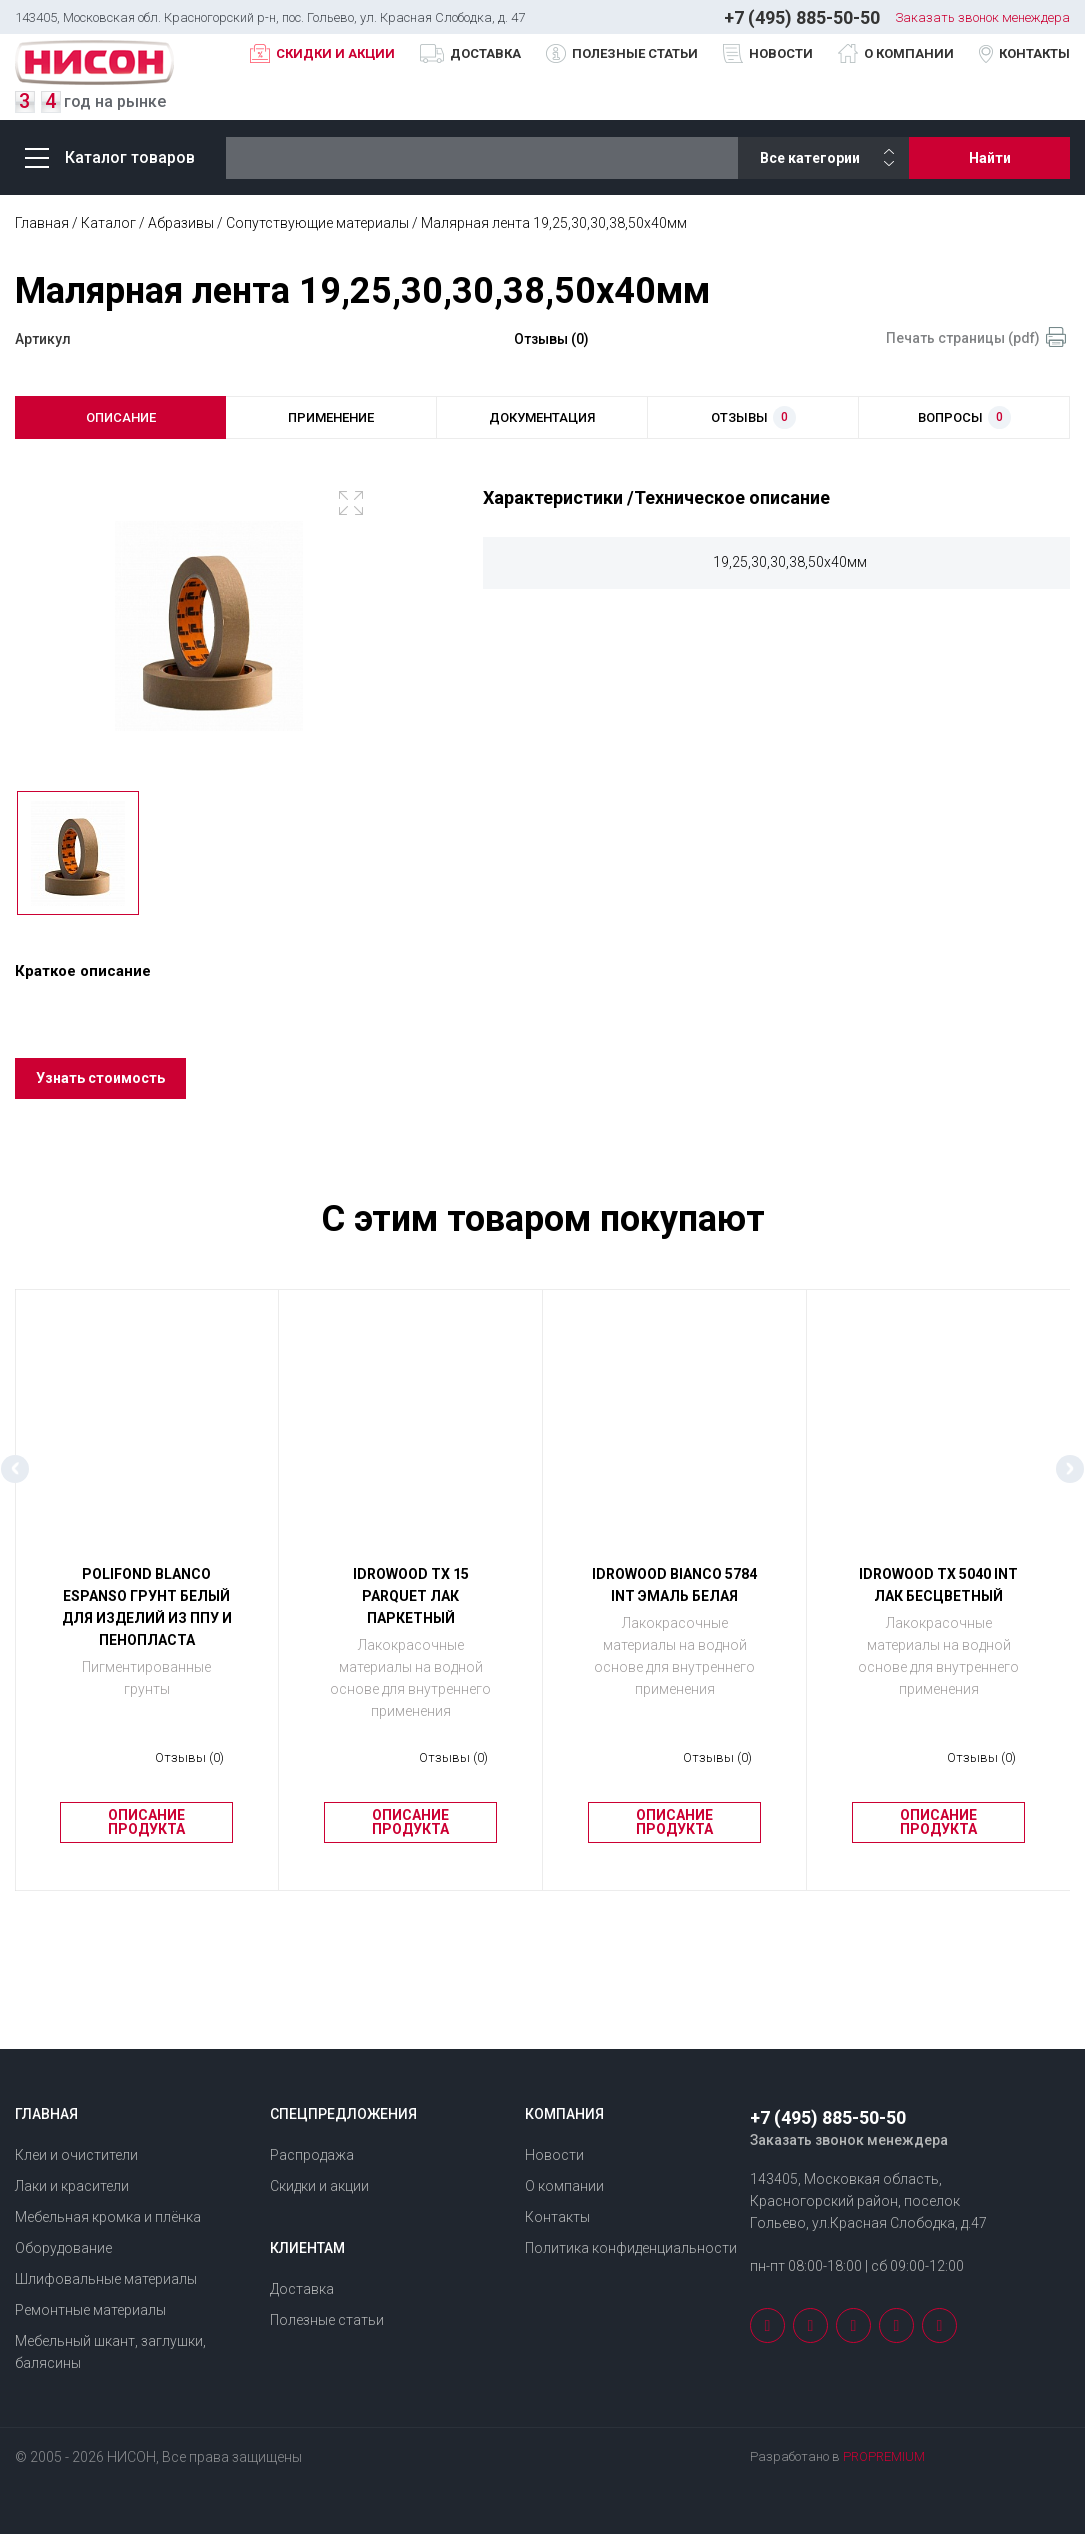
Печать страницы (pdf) (963, 338)
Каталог (108, 223)
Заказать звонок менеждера (982, 17)
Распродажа (312, 2155)
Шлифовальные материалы (106, 2279)
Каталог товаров (110, 157)
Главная (42, 223)
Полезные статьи (635, 53)
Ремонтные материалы (90, 2310)
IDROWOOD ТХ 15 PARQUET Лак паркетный (411, 1607)
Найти (990, 158)
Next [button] (1070, 1480)
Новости (781, 53)
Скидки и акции (335, 53)
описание (121, 417)
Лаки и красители (72, 2186)
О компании (909, 53)
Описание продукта (146, 1834)
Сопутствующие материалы (317, 223)
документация (542, 417)
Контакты (1034, 53)
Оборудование (63, 2248)
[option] (209, 629)
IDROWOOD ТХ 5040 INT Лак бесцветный (938, 1596)
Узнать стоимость (101, 1089)
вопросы (964, 418)
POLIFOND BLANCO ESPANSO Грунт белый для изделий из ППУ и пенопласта (147, 1618)
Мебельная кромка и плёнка (108, 2217)
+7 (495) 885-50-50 (802, 17)
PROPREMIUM (884, 2456)
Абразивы (181, 223)
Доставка (485, 53)
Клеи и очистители (76, 2155)
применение (331, 417)
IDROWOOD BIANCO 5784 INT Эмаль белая (674, 1596)
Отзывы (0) (551, 339)
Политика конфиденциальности (631, 2248)
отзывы (753, 418)
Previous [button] (15, 1480)
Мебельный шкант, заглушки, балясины (110, 2352)
